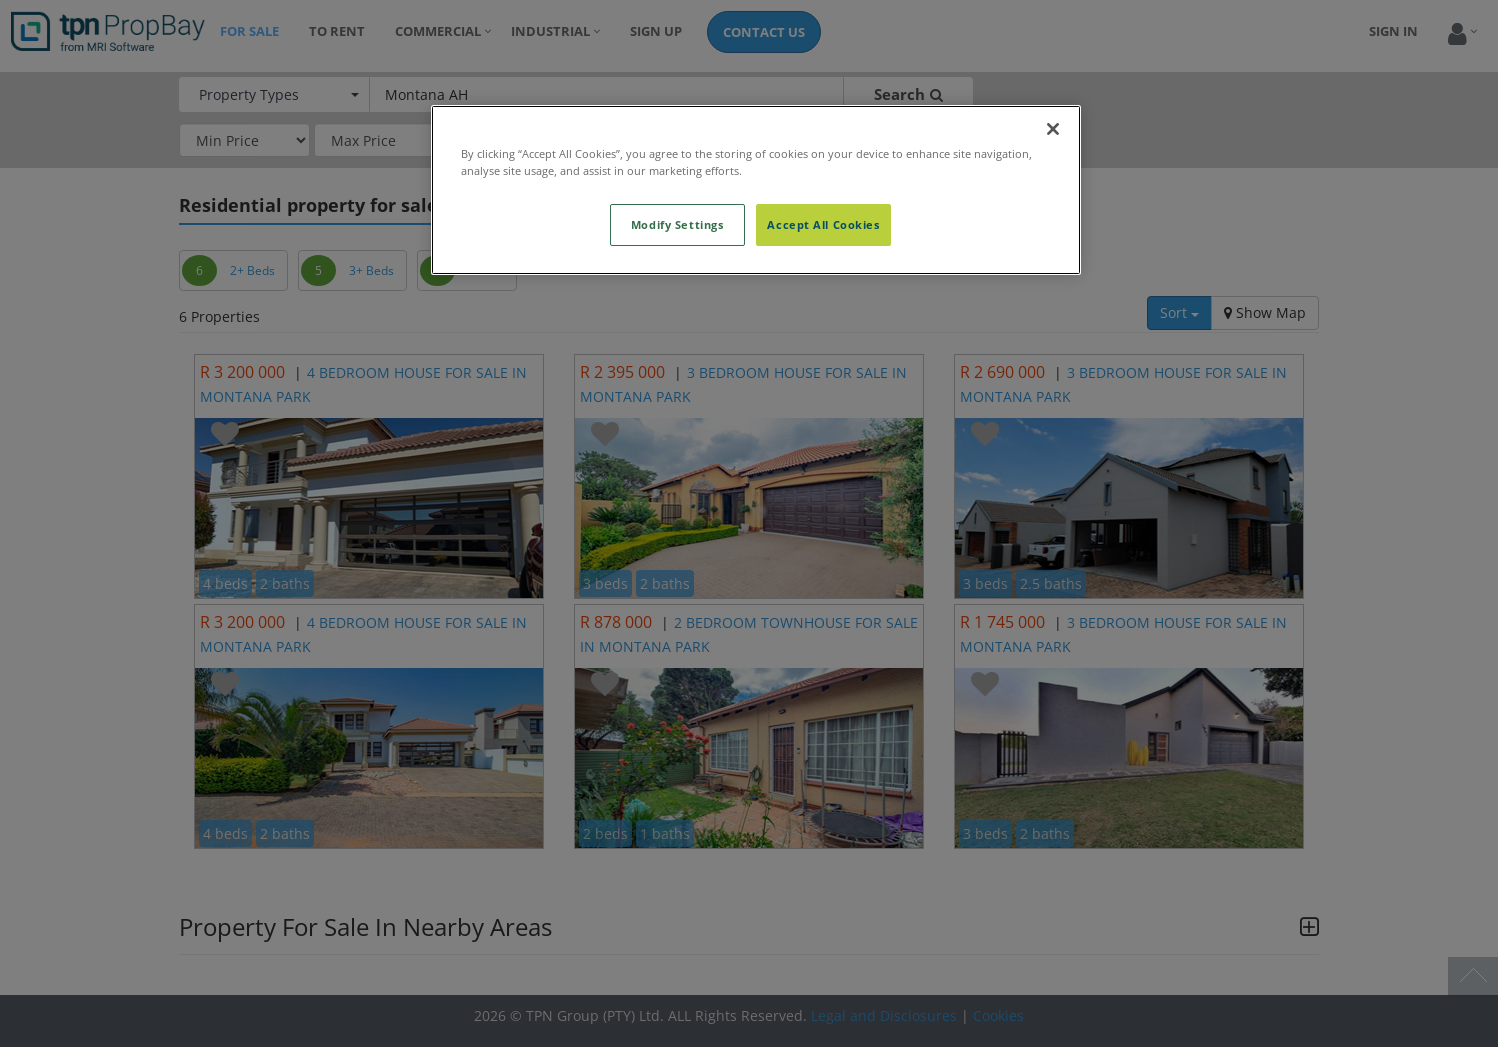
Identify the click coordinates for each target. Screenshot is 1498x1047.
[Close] (1053, 129)
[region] (756, 190)
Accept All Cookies (823, 224)
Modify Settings (677, 224)
